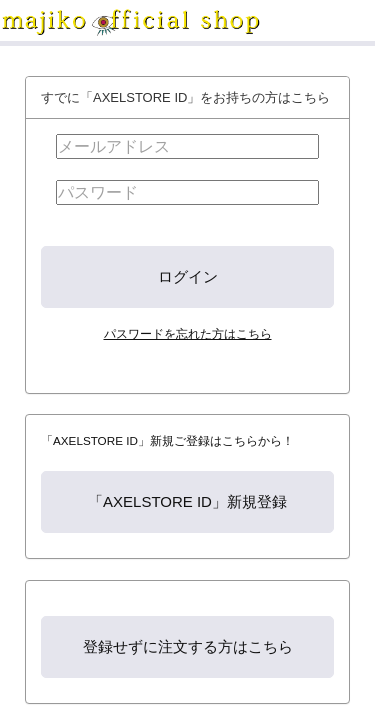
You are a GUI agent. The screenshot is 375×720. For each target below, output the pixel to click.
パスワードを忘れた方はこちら (188, 333)
